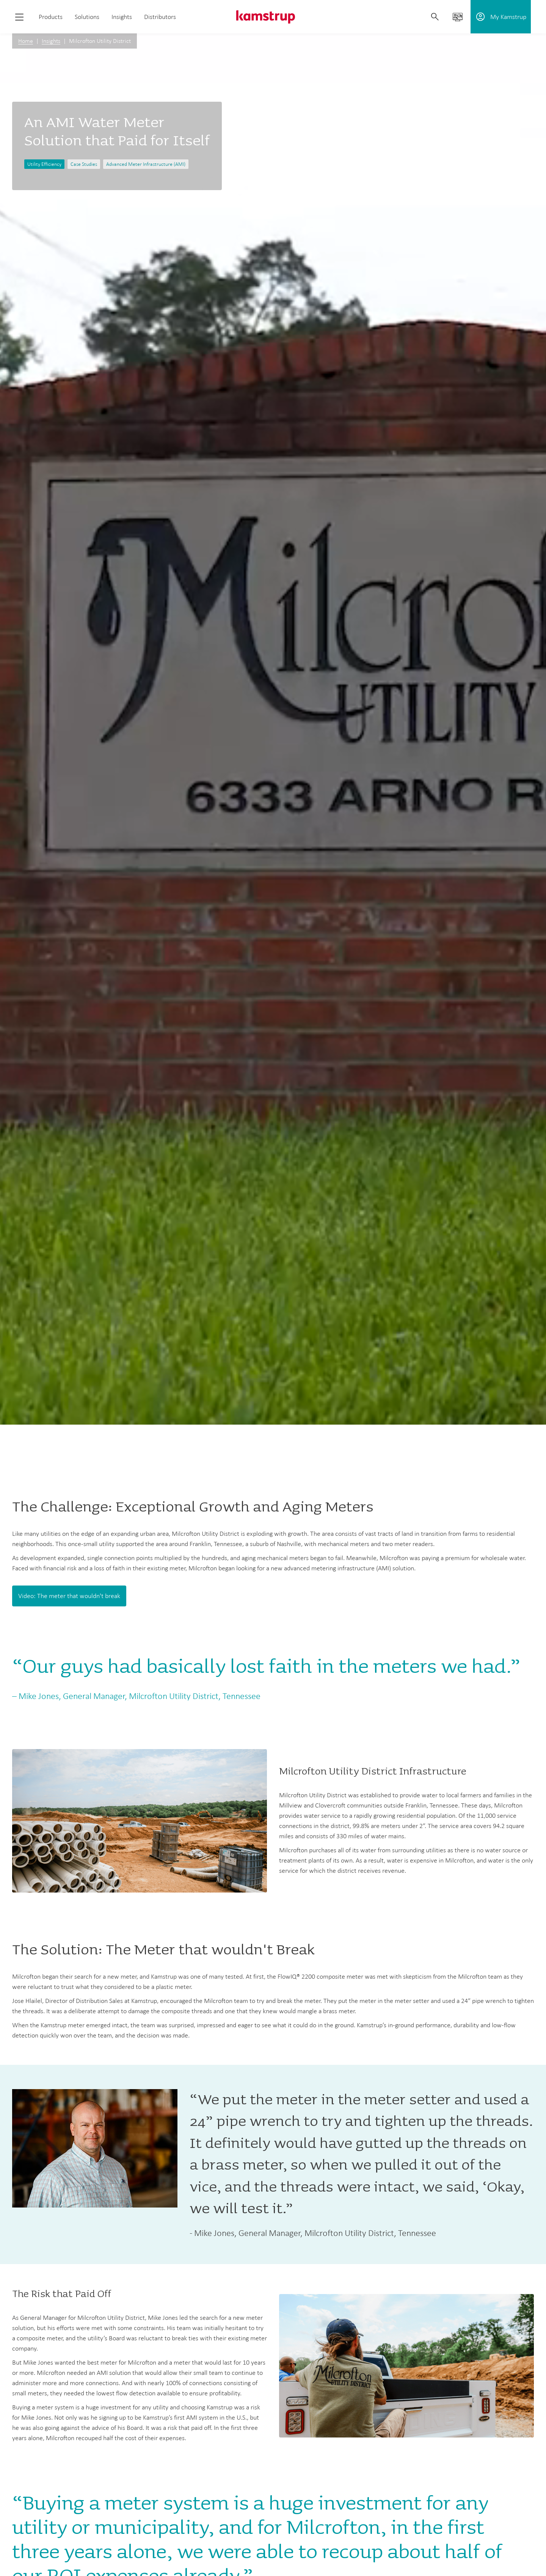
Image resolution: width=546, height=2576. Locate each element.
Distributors (160, 17)
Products (51, 17)
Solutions (87, 17)
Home (25, 40)
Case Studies (84, 164)
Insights (121, 17)
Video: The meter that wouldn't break (69, 1596)
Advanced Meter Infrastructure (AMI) (145, 164)
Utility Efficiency (44, 164)
